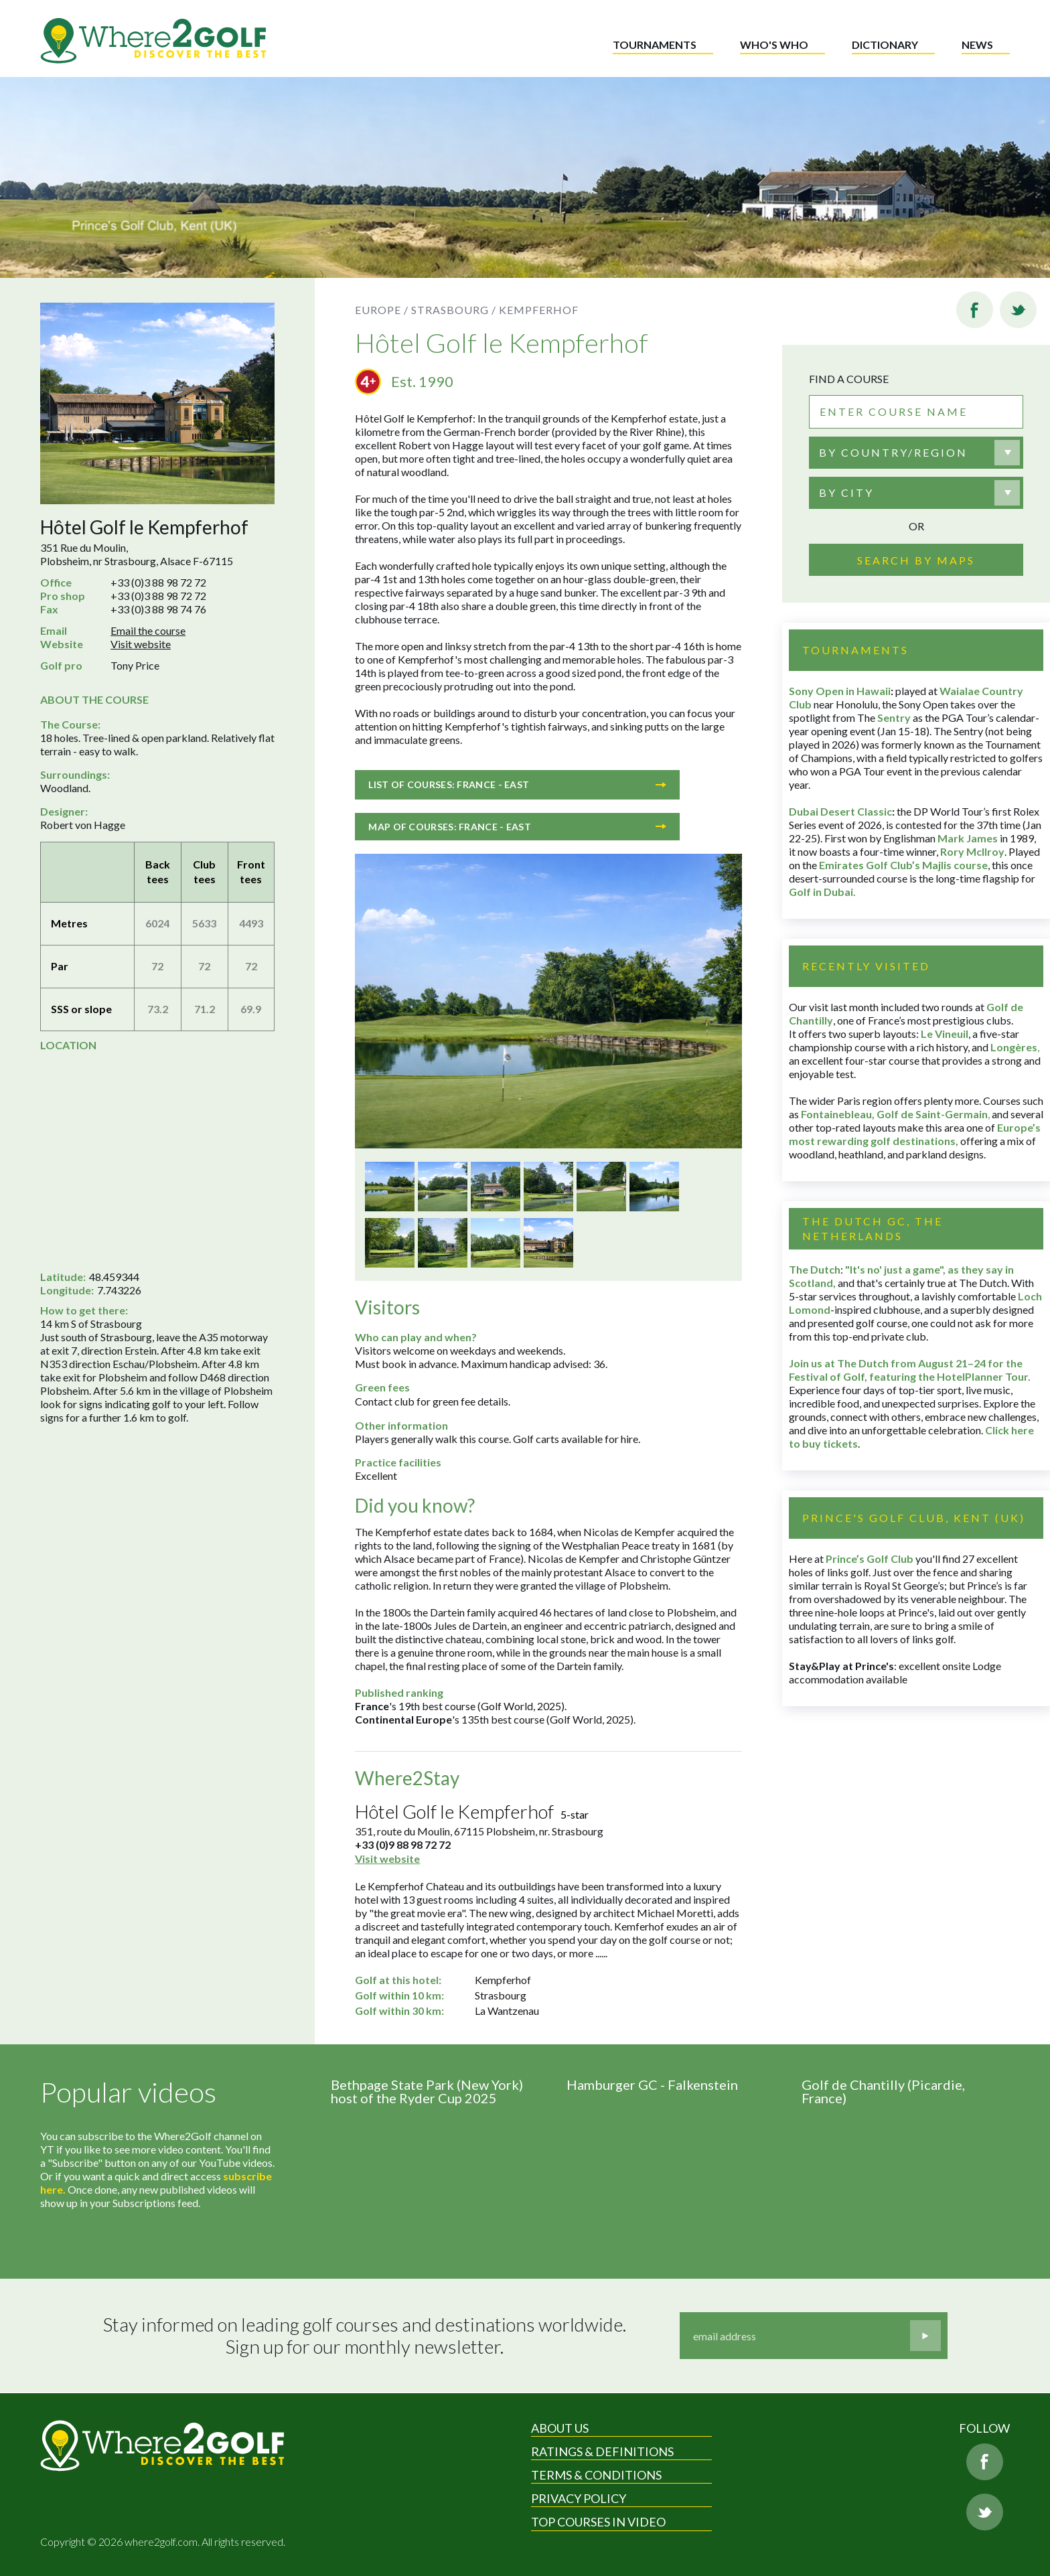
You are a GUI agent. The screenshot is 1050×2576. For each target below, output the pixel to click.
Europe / (381, 309)
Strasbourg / (453, 309)
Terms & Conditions (596, 2475)
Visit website (140, 643)
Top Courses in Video (598, 2521)
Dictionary (885, 44)
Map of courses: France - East (517, 826)
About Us (560, 2428)
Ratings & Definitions (602, 2451)
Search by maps (916, 560)
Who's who (774, 44)
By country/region (893, 452)
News (977, 44)
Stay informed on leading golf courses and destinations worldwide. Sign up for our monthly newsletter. (364, 2336)
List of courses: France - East (517, 784)
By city (846, 492)
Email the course (147, 630)
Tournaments (654, 44)
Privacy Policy (578, 2498)
